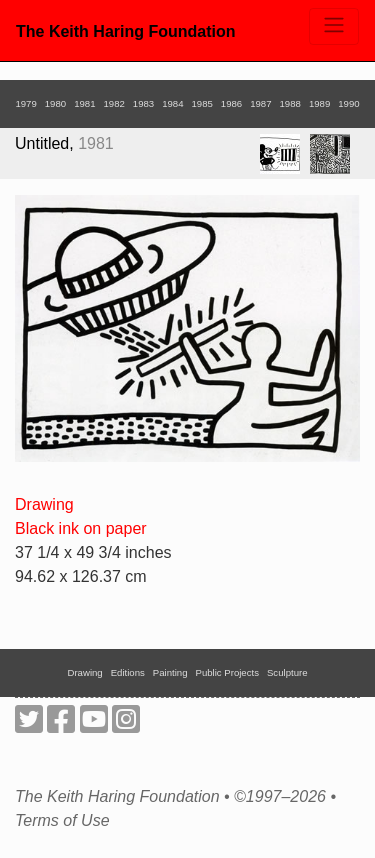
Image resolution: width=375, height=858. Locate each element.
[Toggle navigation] (334, 26)
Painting (170, 672)
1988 (290, 103)
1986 (231, 103)
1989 (319, 103)
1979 (25, 103)
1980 (55, 103)
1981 (84, 103)
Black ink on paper (81, 528)
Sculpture (287, 672)
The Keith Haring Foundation (126, 31)
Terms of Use (62, 821)
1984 (172, 103)
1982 (113, 103)
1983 (143, 103)
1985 (202, 103)
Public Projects (227, 672)
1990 (348, 103)
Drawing (44, 504)
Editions (128, 672)
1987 (260, 103)
